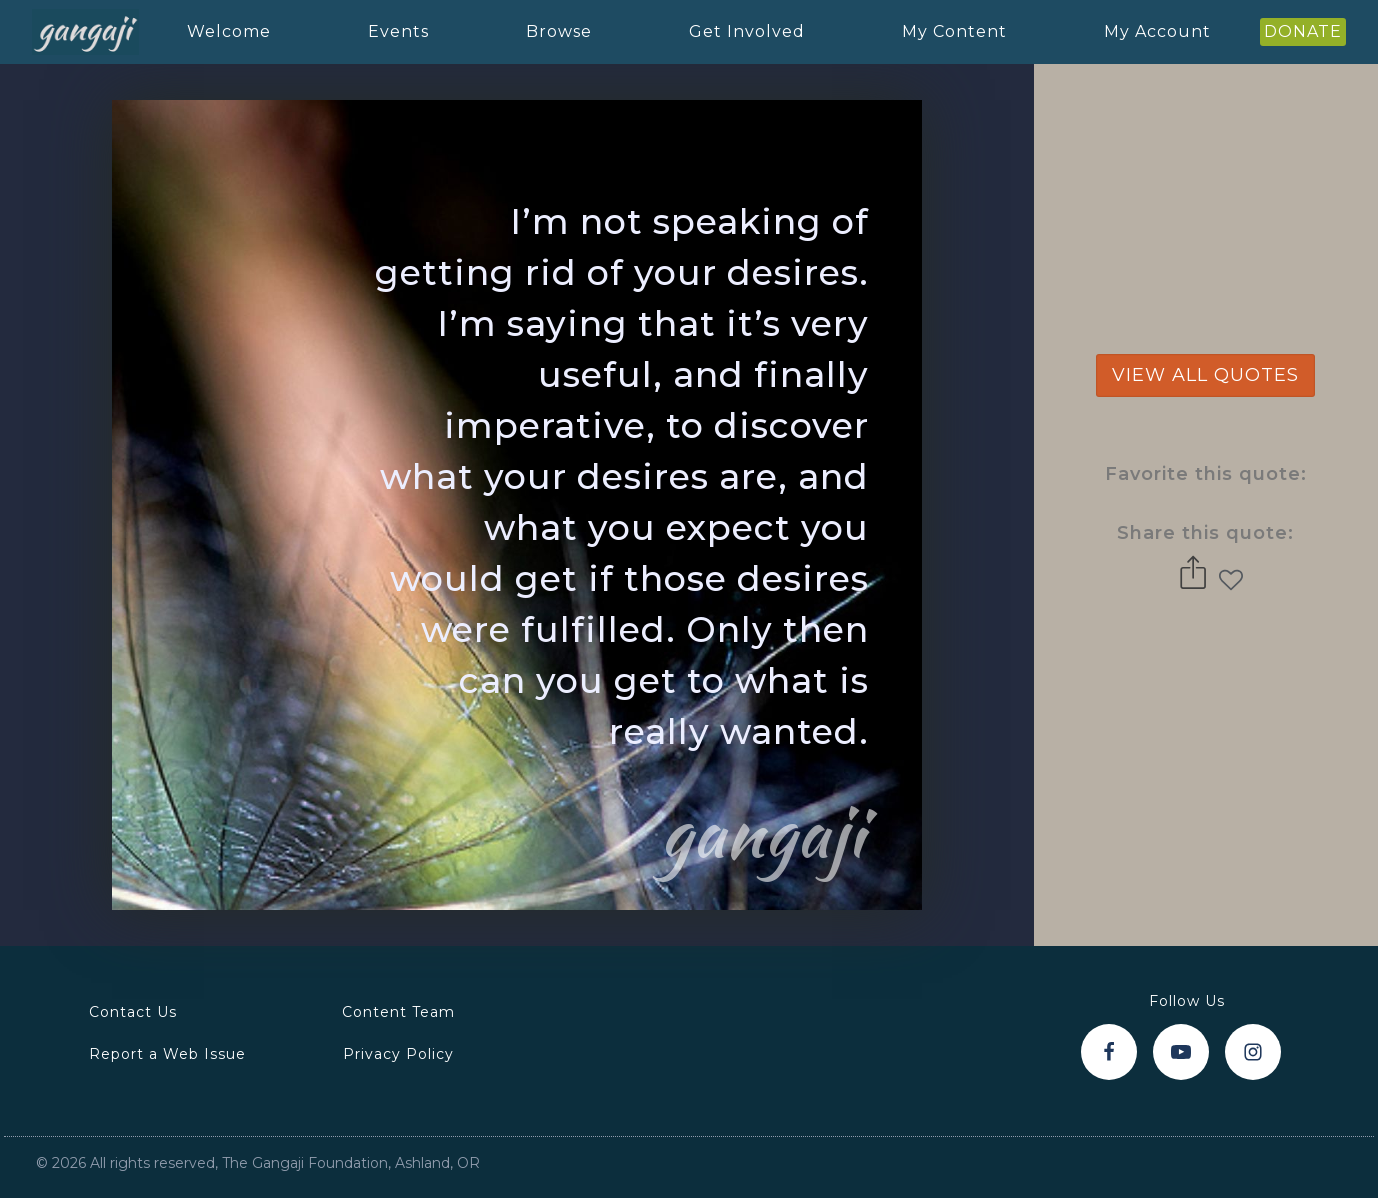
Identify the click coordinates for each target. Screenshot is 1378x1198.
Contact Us (133, 1012)
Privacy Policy (398, 1054)
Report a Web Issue (167, 1054)
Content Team (398, 1012)
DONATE (1303, 31)
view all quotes (1205, 375)
